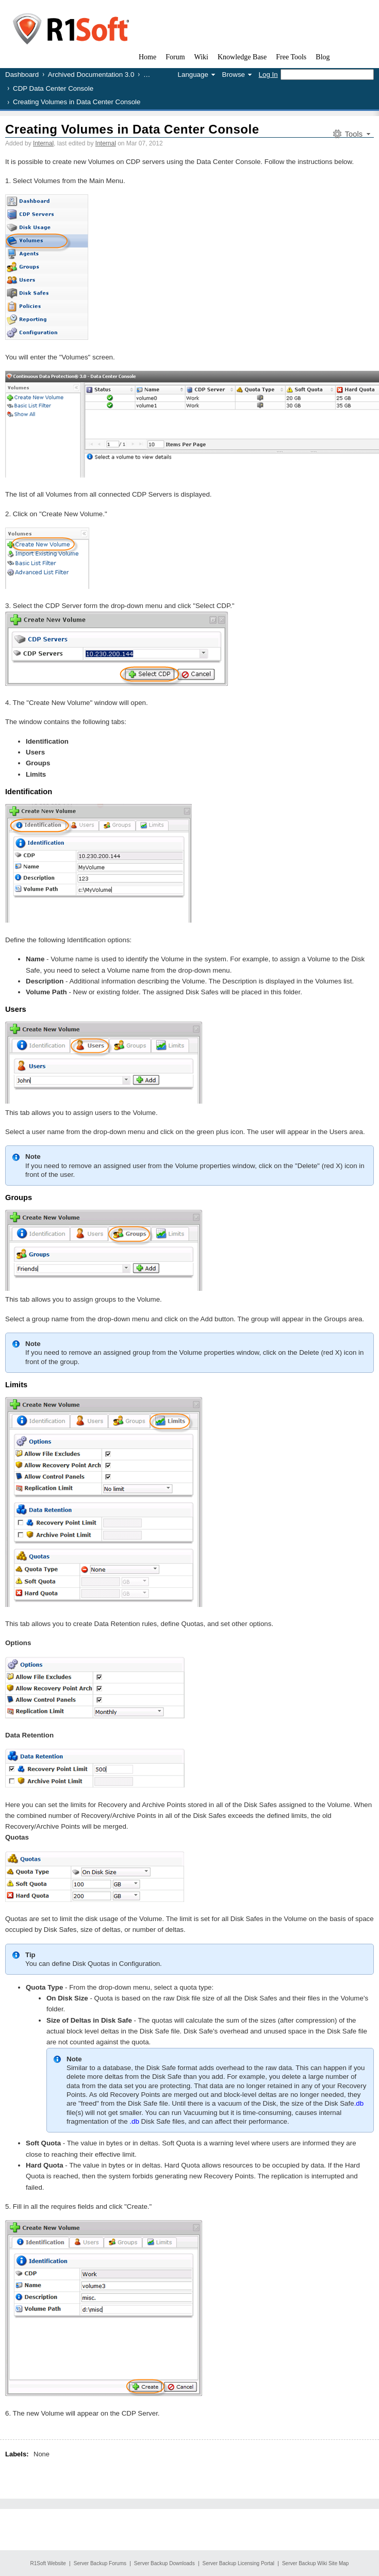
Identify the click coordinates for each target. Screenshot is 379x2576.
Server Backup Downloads (164, 2563)
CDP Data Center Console (53, 88)
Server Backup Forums (100, 2563)
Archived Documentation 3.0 (91, 74)
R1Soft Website (48, 2563)
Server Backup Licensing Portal (239, 2563)
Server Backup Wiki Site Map (315, 2563)
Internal (43, 143)
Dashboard (22, 74)
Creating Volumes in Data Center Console (132, 129)
